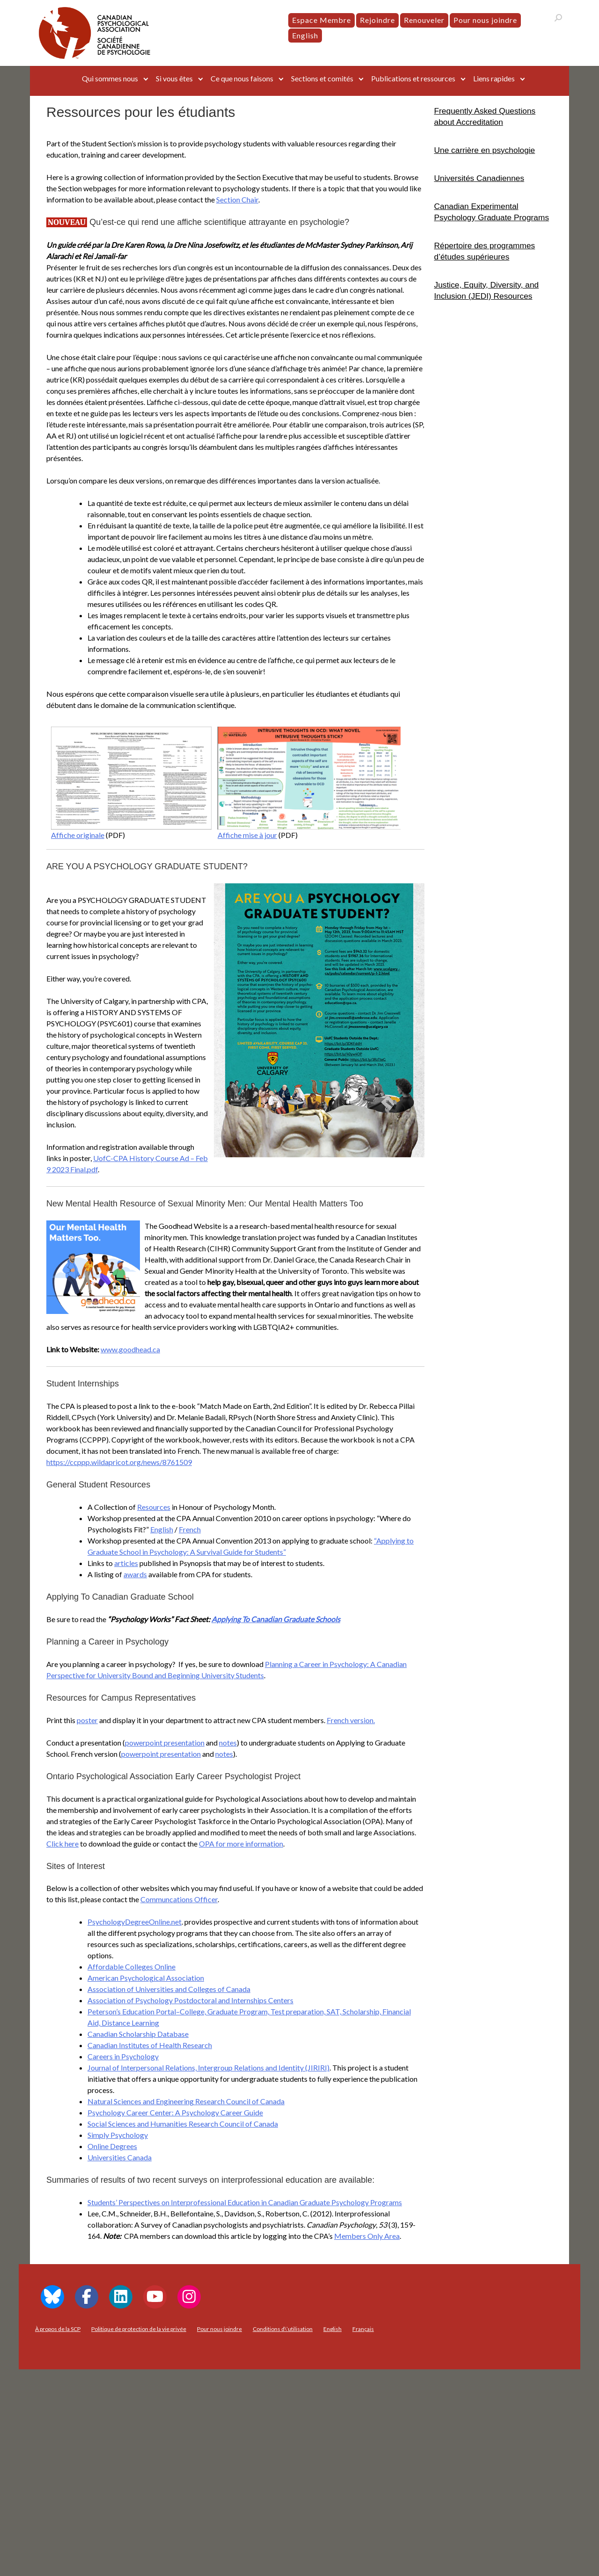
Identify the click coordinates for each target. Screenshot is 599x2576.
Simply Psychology (118, 2134)
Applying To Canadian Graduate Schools (276, 1619)
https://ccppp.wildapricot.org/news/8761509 (119, 1462)
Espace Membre (321, 19)
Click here (62, 1843)
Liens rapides (494, 78)
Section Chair (237, 199)
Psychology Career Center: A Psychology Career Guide (175, 2112)
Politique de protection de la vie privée (138, 2328)
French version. (351, 1720)
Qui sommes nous (110, 78)
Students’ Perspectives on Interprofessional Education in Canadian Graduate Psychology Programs (245, 2202)
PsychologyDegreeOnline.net (135, 1921)
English (161, 1529)
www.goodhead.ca (130, 1349)
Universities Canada (120, 2157)
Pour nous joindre (485, 19)
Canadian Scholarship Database (138, 2033)
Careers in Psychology (123, 2056)
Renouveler (424, 19)
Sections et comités (322, 78)
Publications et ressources (413, 78)
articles (126, 1563)
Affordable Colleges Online (131, 1966)
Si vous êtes (174, 78)
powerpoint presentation (165, 1742)
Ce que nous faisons (242, 78)
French (190, 1529)
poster (87, 1720)
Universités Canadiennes (479, 178)
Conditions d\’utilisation (283, 2328)
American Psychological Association (146, 1977)
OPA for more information (241, 1843)
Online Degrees (112, 2146)
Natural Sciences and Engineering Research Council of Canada (186, 2101)
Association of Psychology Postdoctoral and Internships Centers (190, 2000)
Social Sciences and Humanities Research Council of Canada (183, 2123)
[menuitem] (305, 35)
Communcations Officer (179, 1899)
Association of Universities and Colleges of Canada (169, 1988)
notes (228, 1742)
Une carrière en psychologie (484, 150)
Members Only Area (367, 2235)
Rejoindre (377, 19)
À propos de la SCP (57, 2328)
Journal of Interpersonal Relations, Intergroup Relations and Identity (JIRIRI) (208, 2067)
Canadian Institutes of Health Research (150, 2045)
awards (135, 1574)
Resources (153, 1506)
